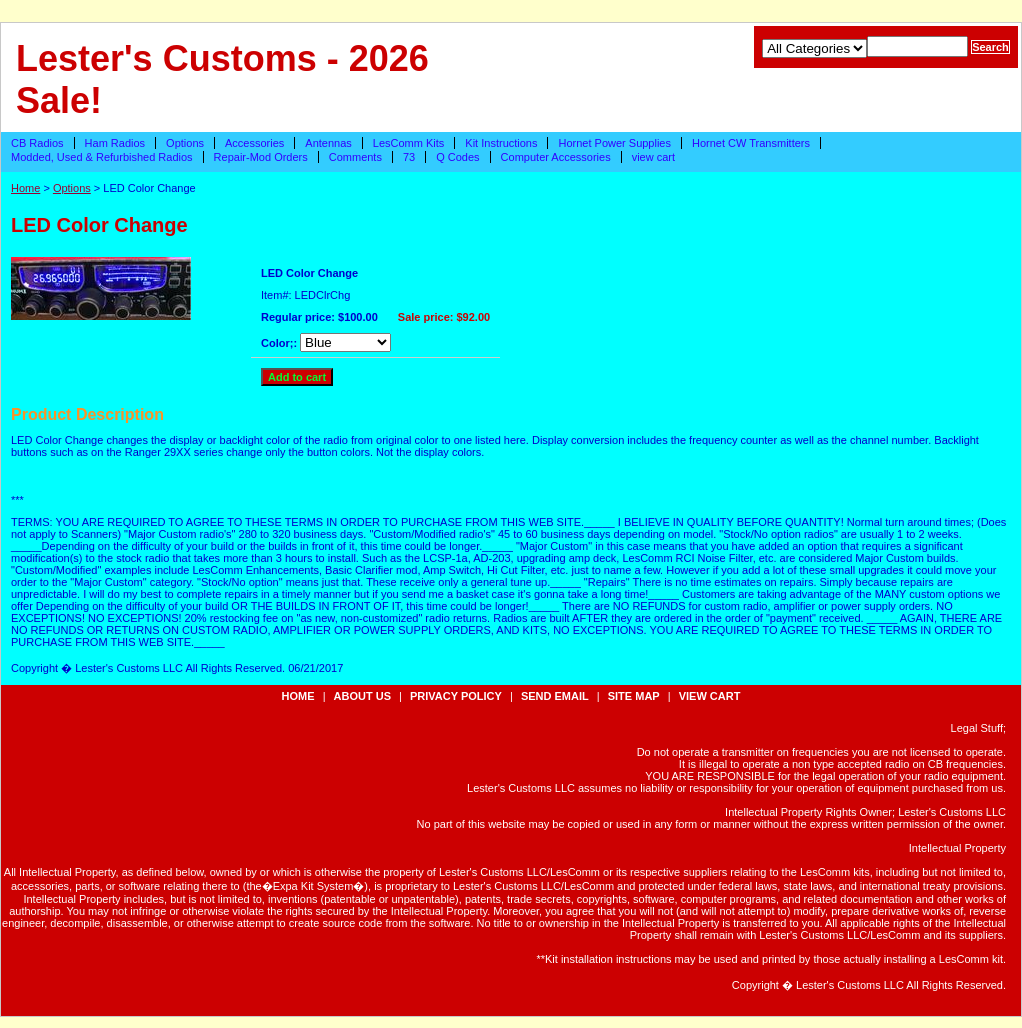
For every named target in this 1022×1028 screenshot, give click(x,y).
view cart (653, 157)
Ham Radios (115, 143)
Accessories (254, 143)
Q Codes (457, 157)
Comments (355, 157)
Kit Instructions (501, 143)
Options (185, 143)
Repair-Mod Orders (261, 157)
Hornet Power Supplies (614, 143)
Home (25, 188)
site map (634, 696)
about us (362, 696)
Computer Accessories (556, 157)
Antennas (328, 143)
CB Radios (37, 143)
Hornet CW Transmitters (751, 143)
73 (409, 157)
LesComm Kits (409, 143)
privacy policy (456, 696)
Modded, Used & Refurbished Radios (102, 157)
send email (555, 696)
